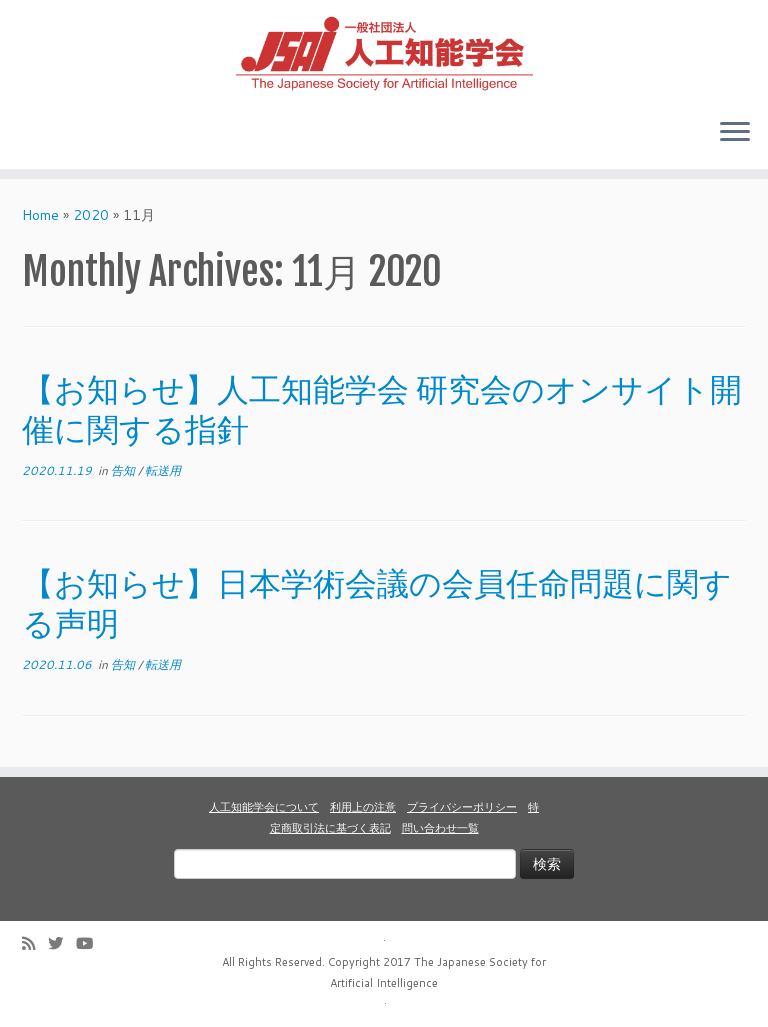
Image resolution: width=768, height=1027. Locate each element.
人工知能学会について (264, 807)
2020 (91, 215)
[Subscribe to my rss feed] (35, 943)
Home (40, 215)
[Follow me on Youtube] (91, 943)
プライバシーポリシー (462, 807)
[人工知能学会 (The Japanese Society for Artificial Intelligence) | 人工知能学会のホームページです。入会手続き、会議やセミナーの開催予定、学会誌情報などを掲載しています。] (384, 51)
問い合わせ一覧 (440, 828)
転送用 (163, 470)
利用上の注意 (363, 807)
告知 (124, 470)
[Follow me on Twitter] (62, 943)
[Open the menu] (735, 133)
